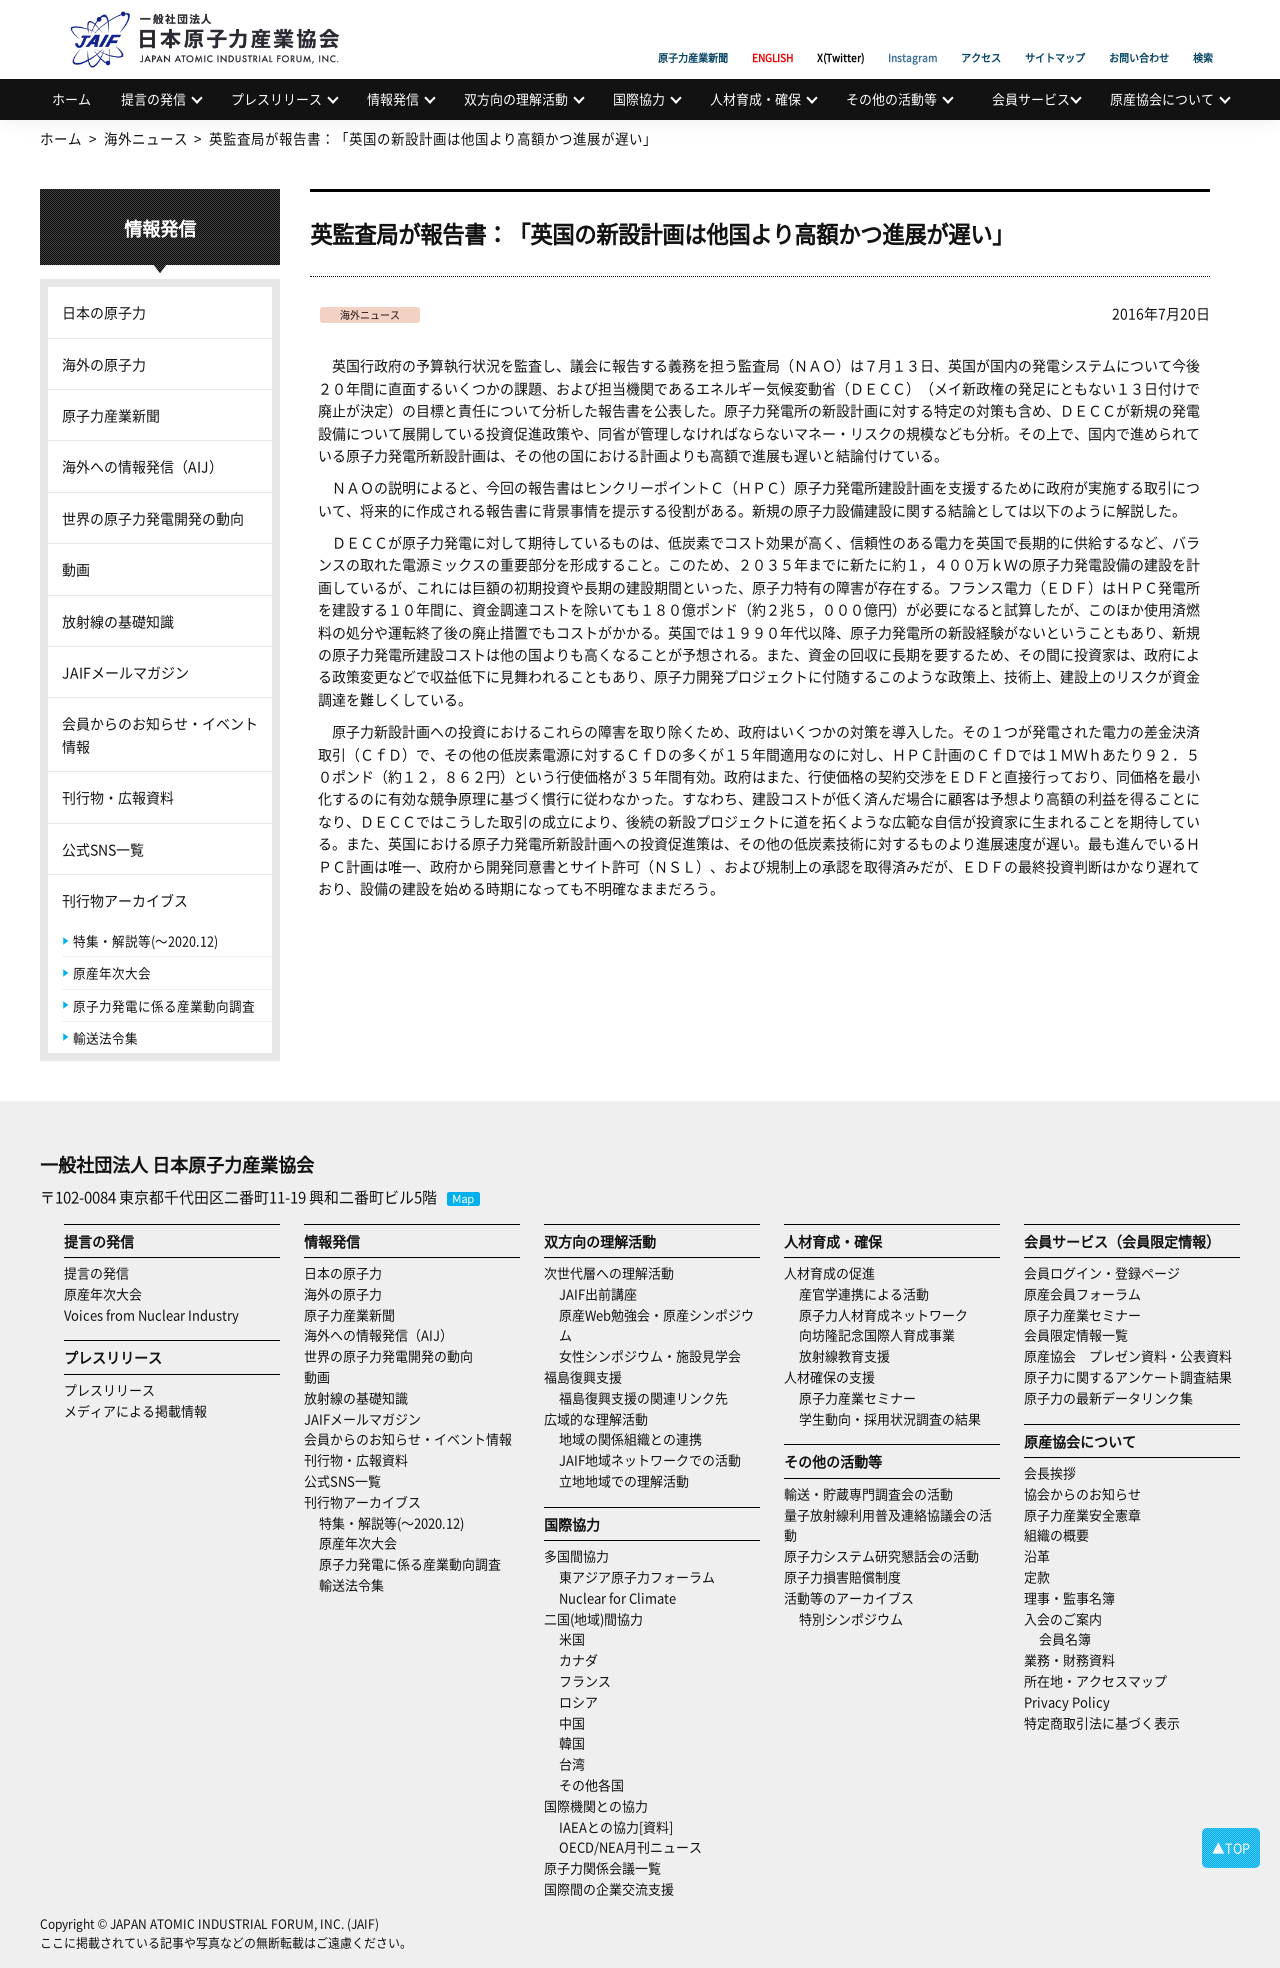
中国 (572, 1722)
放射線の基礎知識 (118, 621)
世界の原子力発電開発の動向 (153, 518)
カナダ (578, 1659)
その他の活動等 (891, 98)
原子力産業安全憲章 (1082, 1514)
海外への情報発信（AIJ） (142, 466)
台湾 (572, 1763)
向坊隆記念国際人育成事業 (877, 1334)
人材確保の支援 (829, 1376)
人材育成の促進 (829, 1272)
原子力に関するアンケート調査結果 (1128, 1376)
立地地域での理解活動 (624, 1480)
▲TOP (1231, 1847)
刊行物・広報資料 (118, 797)
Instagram (912, 35)
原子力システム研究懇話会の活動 (881, 1555)
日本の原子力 (104, 312)
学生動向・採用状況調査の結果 (896, 1418)
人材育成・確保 (755, 98)
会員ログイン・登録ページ (1102, 1272)
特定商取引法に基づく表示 (1102, 1722)
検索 (1203, 35)
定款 (1037, 1576)
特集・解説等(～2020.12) (145, 940)
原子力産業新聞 (693, 35)
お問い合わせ (1139, 35)
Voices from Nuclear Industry (151, 1314)
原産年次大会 (112, 972)
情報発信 (393, 98)
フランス (585, 1680)
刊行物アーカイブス (125, 900)
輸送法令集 (105, 1037)
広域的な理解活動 (596, 1418)
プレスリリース (276, 98)
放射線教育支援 (844, 1355)
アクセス (981, 35)
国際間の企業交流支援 (609, 1888)
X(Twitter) (840, 35)
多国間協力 (576, 1555)
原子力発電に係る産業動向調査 (164, 1005)
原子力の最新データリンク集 (1108, 1397)
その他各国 (591, 1784)
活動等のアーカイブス (849, 1597)
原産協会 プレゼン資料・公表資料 (1128, 1355)
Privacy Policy (1067, 1701)
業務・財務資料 (1069, 1659)
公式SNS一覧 (103, 849)
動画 (76, 569)
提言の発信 (153, 98)
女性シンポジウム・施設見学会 (650, 1355)
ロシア (578, 1701)
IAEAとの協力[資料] (616, 1826)
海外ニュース (370, 314)
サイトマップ (1055, 35)
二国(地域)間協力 (593, 1618)
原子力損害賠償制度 (842, 1576)
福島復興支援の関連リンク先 (643, 1397)
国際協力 (639, 98)
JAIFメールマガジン (125, 672)
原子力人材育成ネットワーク (883, 1314)
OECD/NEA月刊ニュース (630, 1846)
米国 (572, 1638)
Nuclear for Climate (617, 1597)
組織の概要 (1056, 1534)
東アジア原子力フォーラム (637, 1576)
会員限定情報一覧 (1076, 1334)
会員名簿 (1065, 1638)
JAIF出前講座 (598, 1293)
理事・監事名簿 (1069, 1597)
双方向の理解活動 (516, 98)
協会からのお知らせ (1082, 1493)
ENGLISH (772, 35)
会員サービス (1031, 98)
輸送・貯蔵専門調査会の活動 (868, 1493)
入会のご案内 (1063, 1618)
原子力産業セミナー (857, 1397)
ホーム (71, 98)
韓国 (572, 1742)
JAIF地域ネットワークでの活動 (650, 1459)
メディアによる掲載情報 (135, 1410)
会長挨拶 (1050, 1472)
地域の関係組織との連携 (630, 1438)
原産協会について (1162, 98)
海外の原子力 (104, 364)
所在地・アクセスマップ (1095, 1680)
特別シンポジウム (851, 1618)
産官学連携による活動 (864, 1293)
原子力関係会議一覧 (602, 1867)
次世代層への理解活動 (609, 1272)
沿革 (1037, 1555)
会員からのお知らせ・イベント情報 (160, 734)
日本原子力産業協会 (215, 16)
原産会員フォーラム (1082, 1293)
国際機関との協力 (596, 1805)
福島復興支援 (583, 1376)
